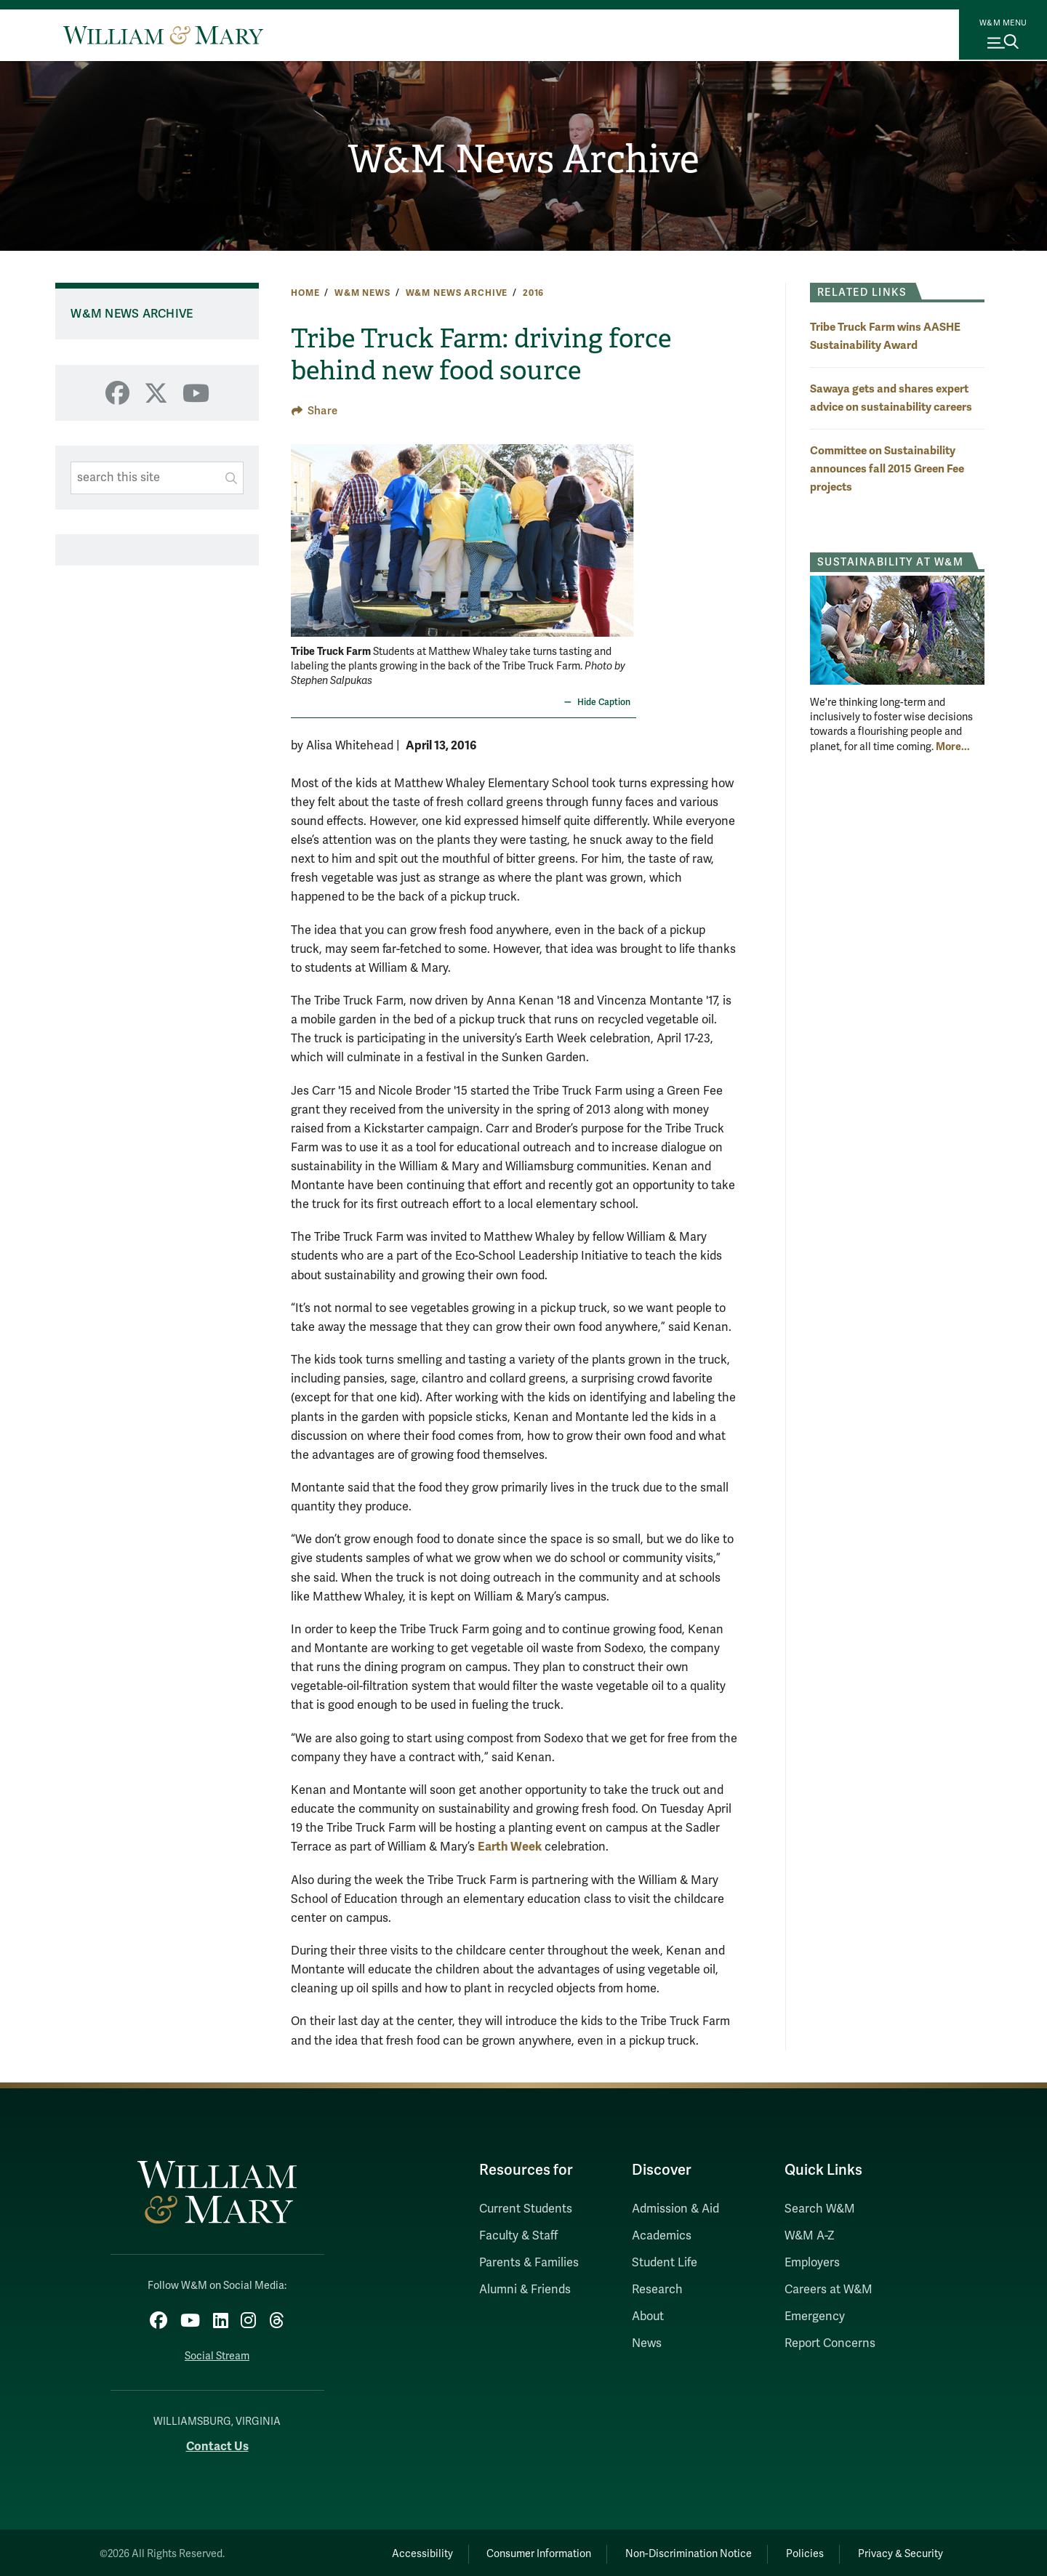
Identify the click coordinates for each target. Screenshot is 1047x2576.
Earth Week (510, 1846)
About (648, 2316)
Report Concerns (830, 2343)
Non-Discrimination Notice (667, 2550)
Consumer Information (509, 2550)
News (647, 2343)
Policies (792, 2550)
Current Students (525, 2209)
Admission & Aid (675, 2209)
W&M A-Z (810, 2236)
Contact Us (217, 2442)
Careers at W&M (828, 2289)
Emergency (815, 2316)
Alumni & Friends (525, 2289)
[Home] (163, 35)
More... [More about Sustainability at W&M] (953, 746)
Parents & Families (529, 2262)
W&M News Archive (523, 160)
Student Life (664, 2262)
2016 (533, 293)
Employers (812, 2262)
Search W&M (820, 2209)
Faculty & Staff (518, 2236)
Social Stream (217, 2352)
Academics (661, 2236)
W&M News (362, 293)
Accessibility (383, 2550)
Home (305, 293)
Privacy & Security (896, 2550)
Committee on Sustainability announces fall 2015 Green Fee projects (887, 468)
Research (657, 2289)
